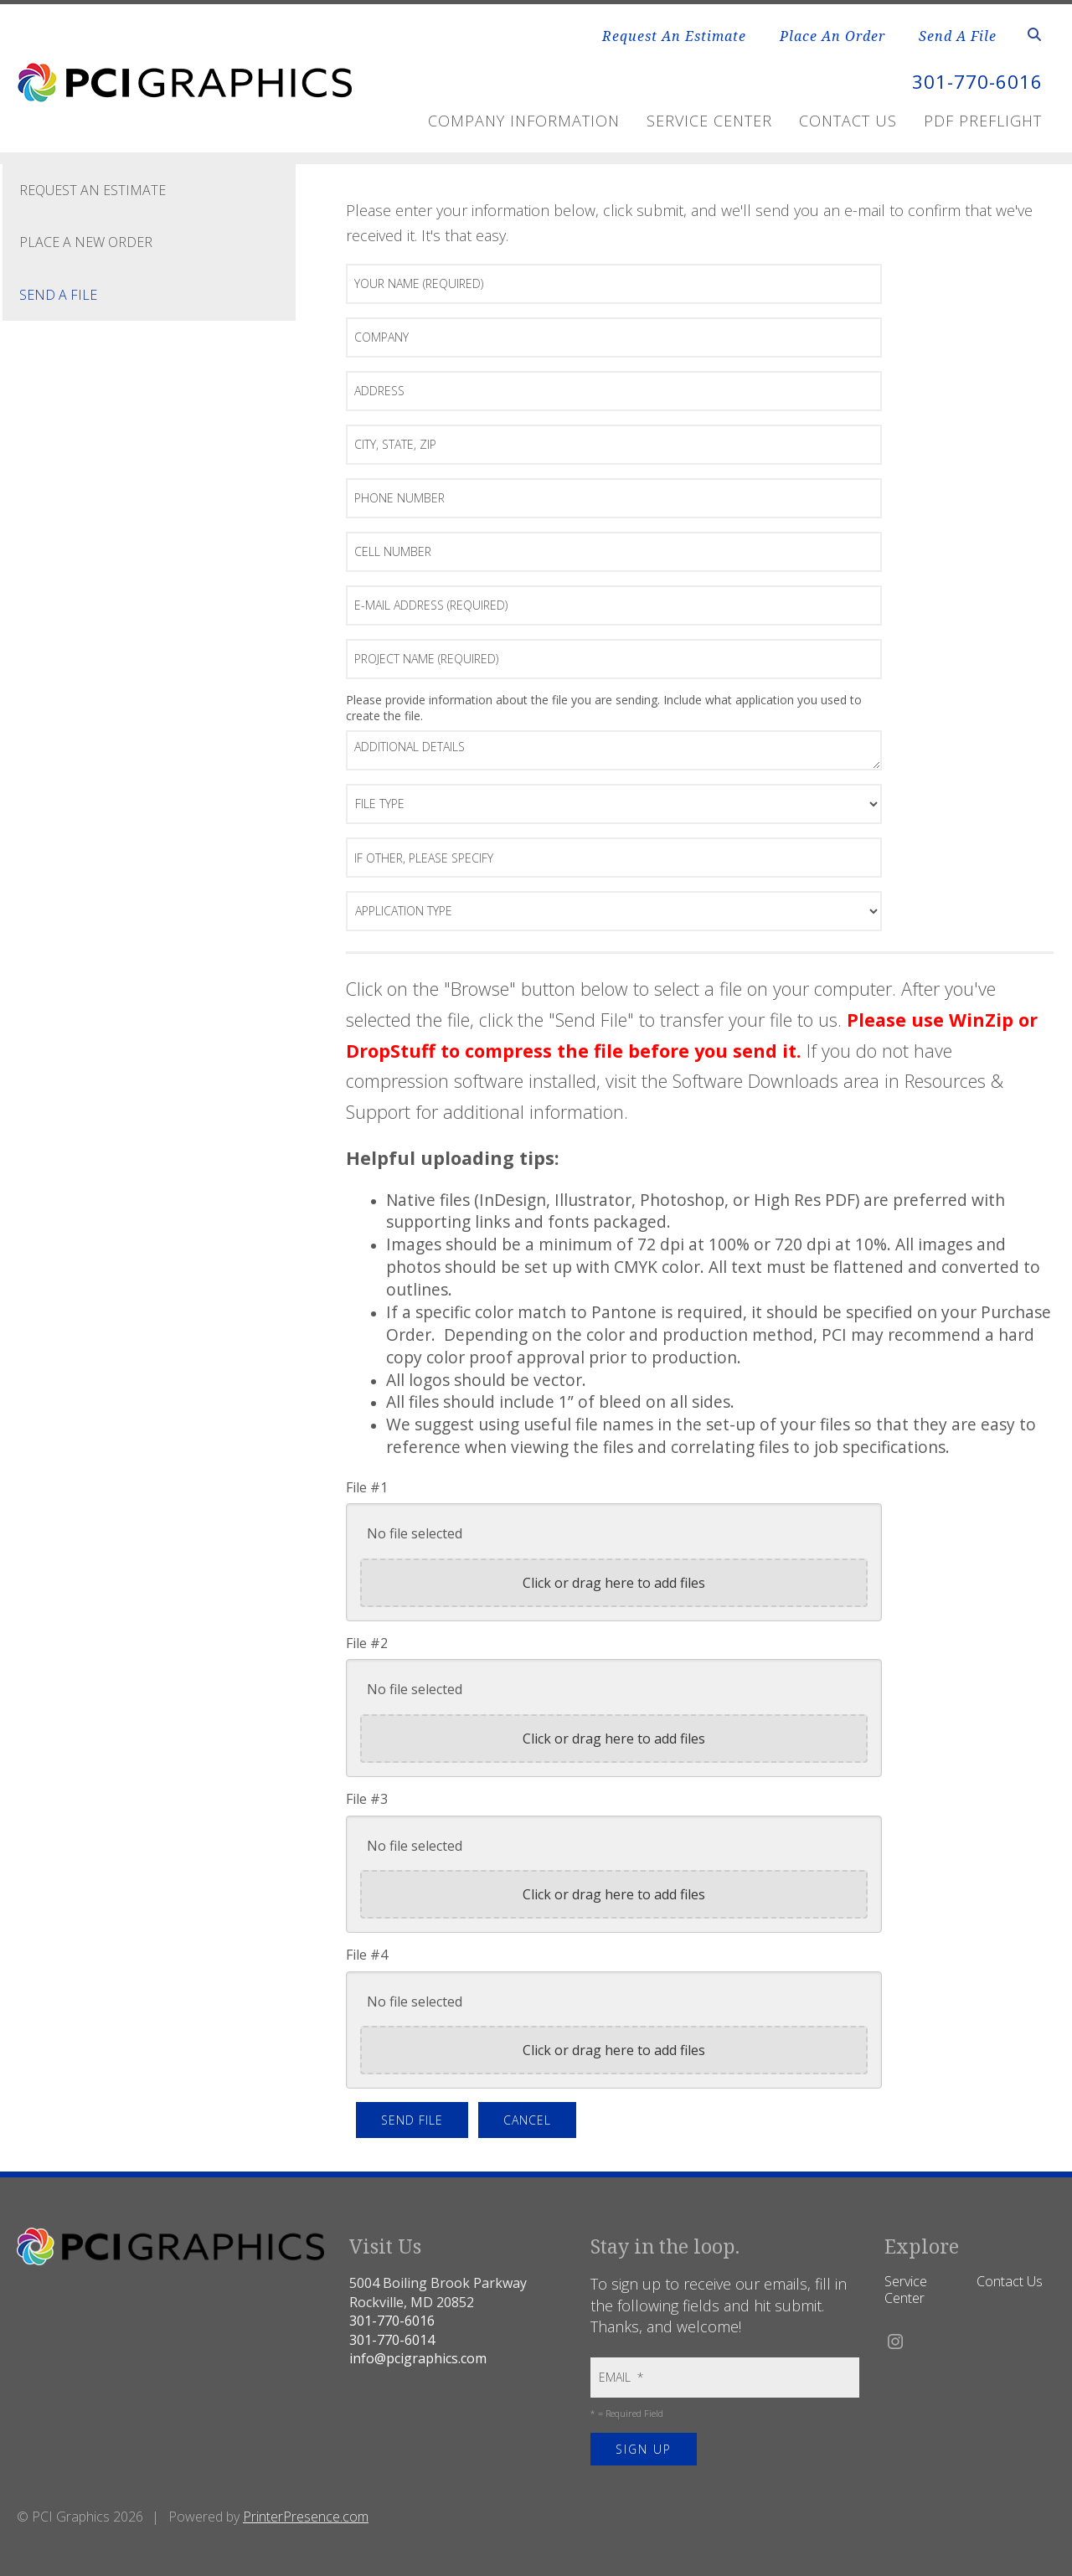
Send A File (958, 36)
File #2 (367, 1643)
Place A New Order (85, 242)
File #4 (367, 1954)
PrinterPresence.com (305, 2516)
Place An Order (832, 36)
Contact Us (848, 121)
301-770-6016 (972, 81)
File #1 (367, 1487)
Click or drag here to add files (614, 1583)
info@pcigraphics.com (418, 2358)
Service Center (709, 121)
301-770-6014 (392, 2340)
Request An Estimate (674, 36)
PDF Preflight (983, 121)
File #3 (367, 1799)
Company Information (524, 121)
